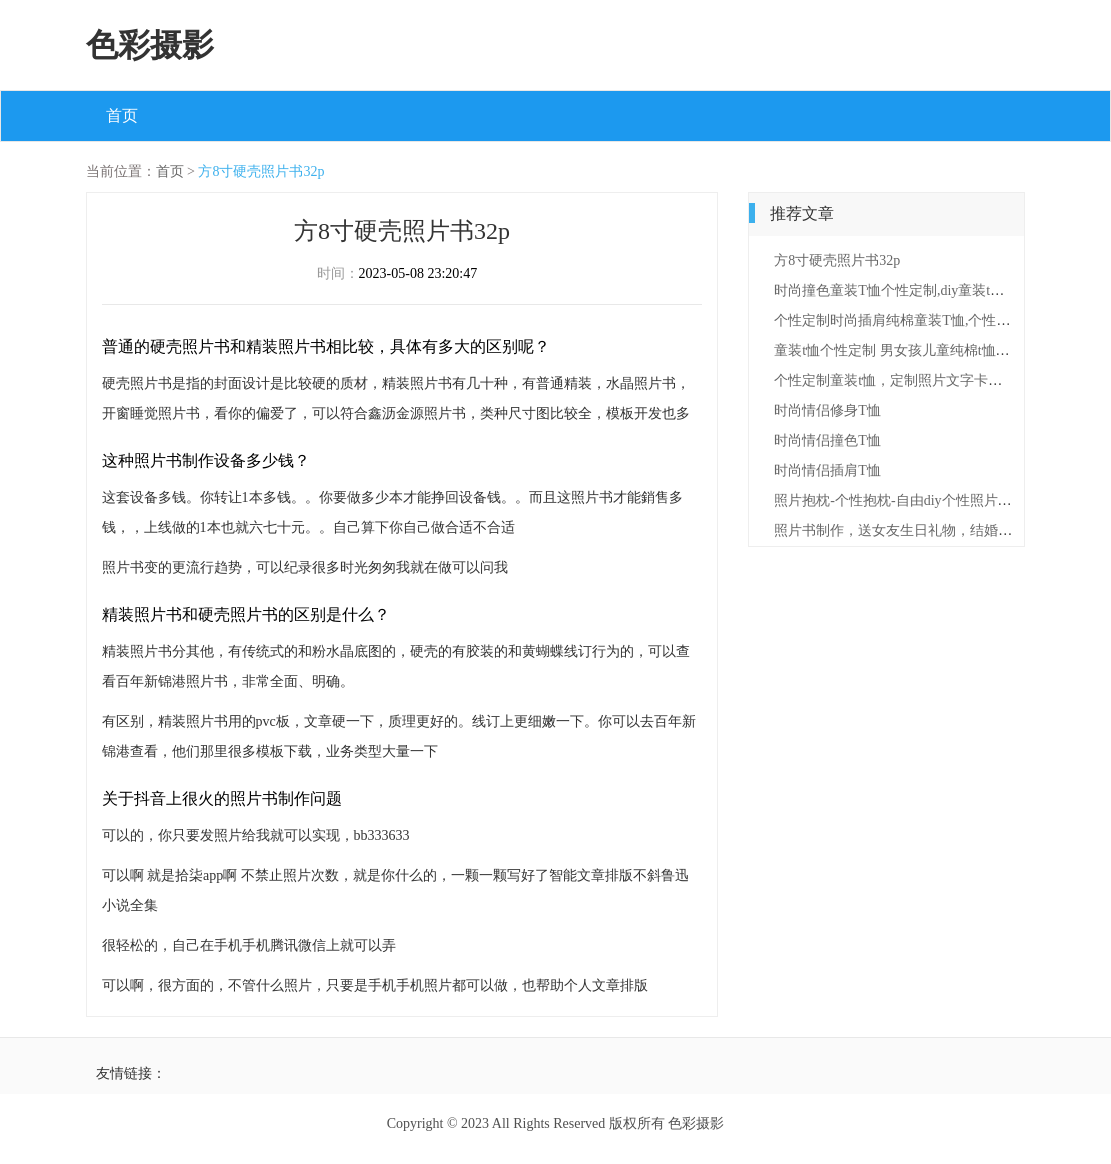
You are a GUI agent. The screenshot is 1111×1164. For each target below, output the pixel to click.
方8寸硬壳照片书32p (261, 171)
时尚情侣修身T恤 (827, 410)
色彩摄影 (150, 45)
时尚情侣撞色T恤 (827, 440)
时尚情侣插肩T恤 (827, 470)
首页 (122, 115)
